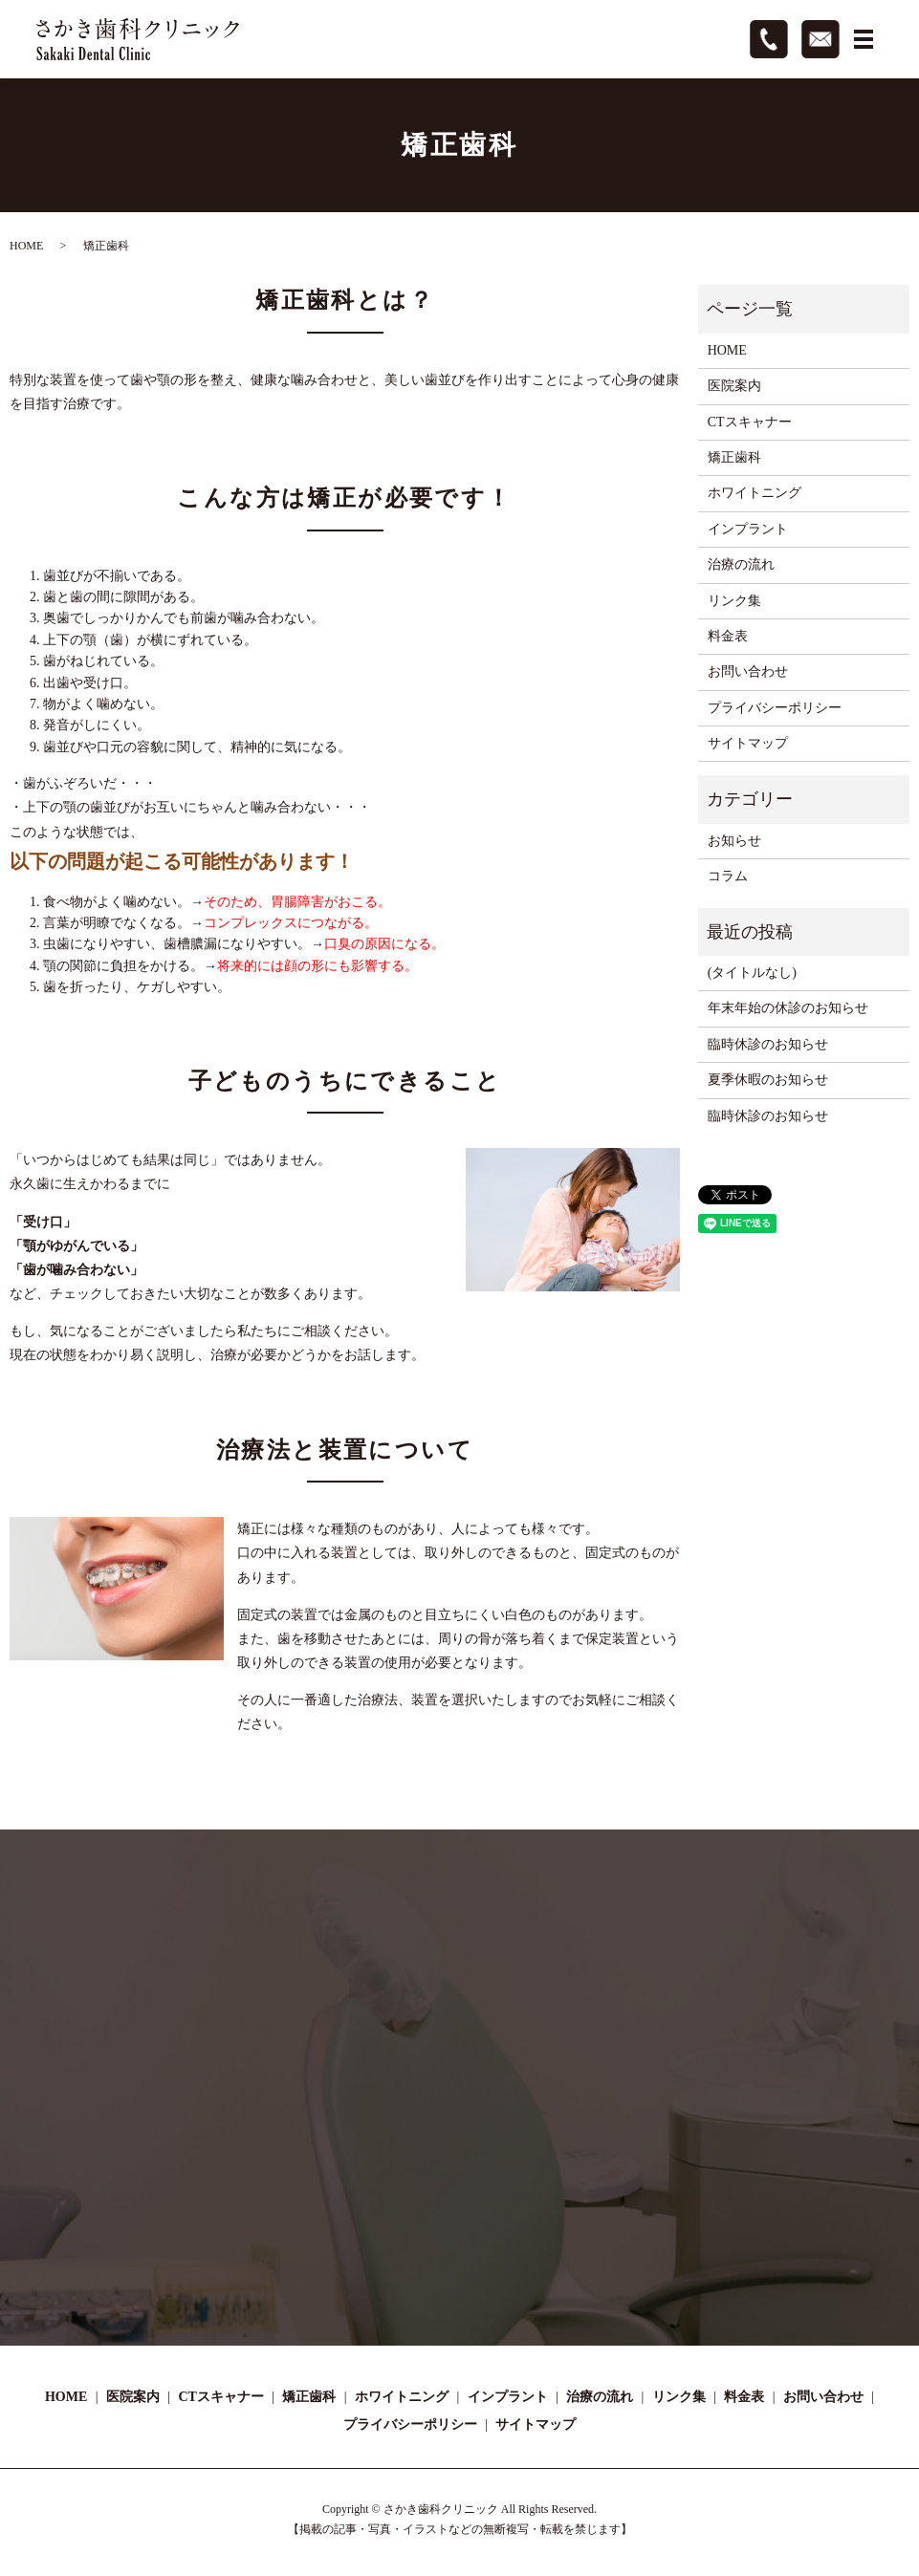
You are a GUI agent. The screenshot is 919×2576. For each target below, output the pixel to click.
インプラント (748, 529)
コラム (728, 876)
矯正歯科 (734, 457)
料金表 (728, 636)
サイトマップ (748, 743)
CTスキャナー (750, 422)
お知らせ (734, 840)
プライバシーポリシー (775, 708)
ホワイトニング (754, 493)
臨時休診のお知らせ (768, 1044)
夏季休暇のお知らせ (768, 1079)
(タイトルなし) (752, 972)
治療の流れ (741, 564)
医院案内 (734, 386)
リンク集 (734, 601)
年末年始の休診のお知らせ (788, 1008)
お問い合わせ (748, 671)
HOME (26, 245)
